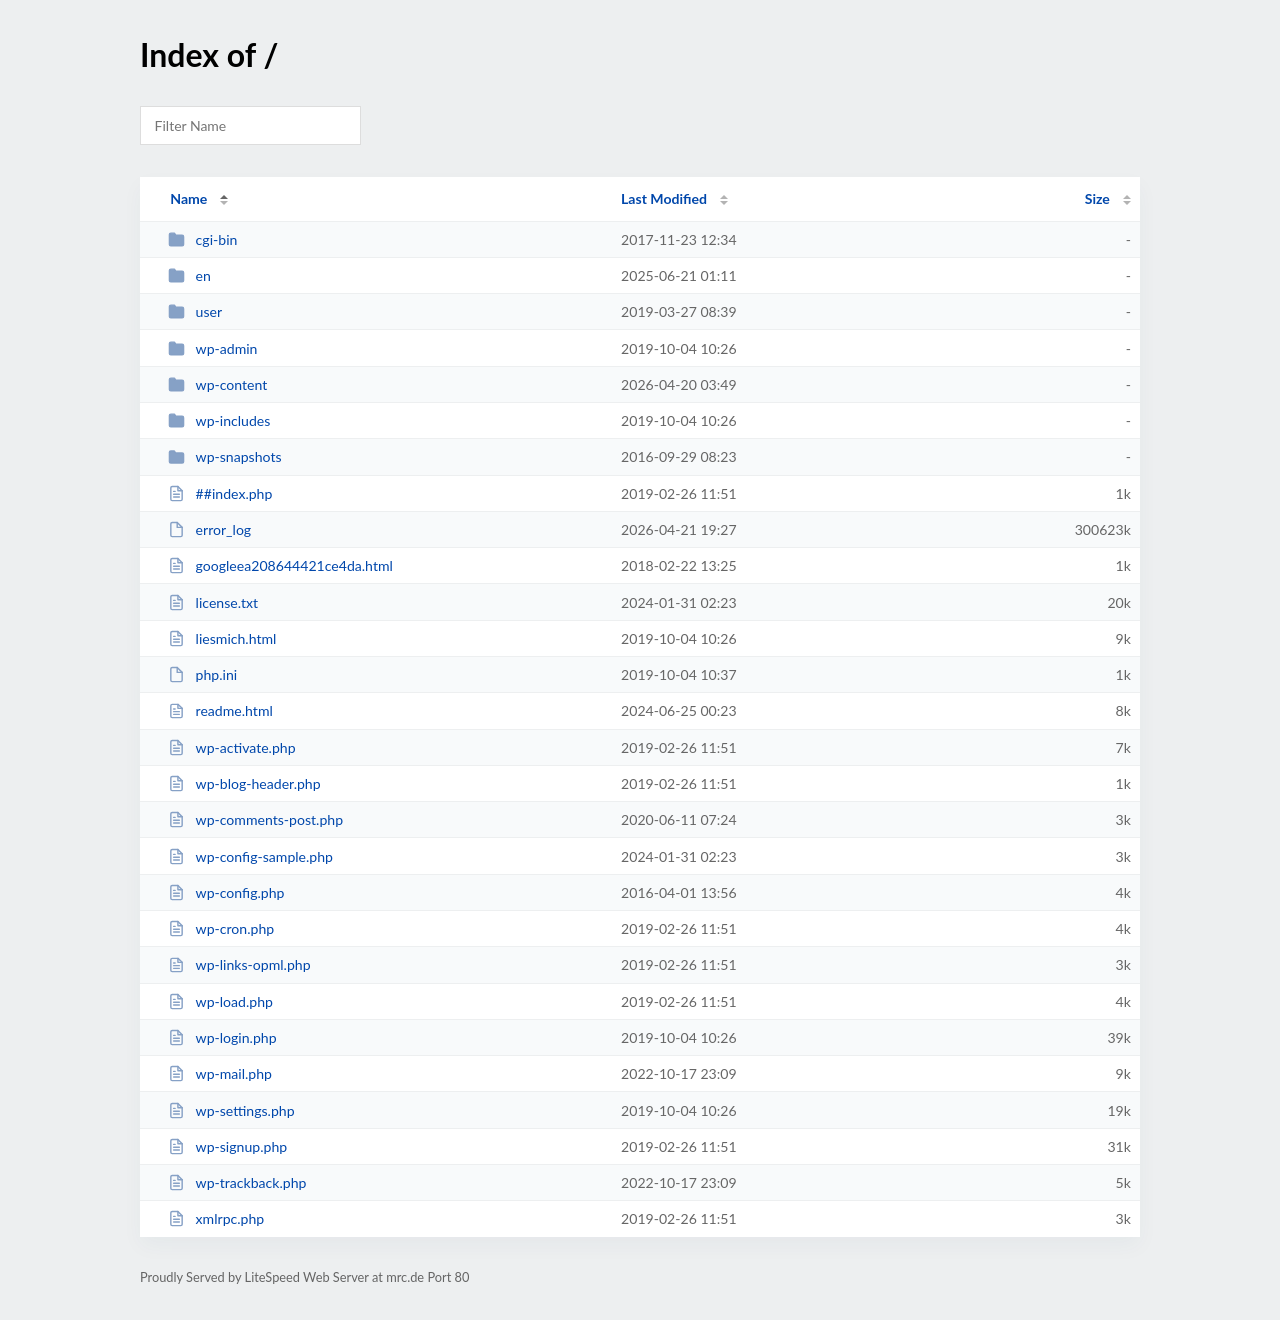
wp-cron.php (221, 928)
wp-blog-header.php (244, 783)
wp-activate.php (231, 747)
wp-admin (212, 348)
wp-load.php (220, 1001)
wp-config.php (226, 892)
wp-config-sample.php (250, 856)
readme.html (220, 710)
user (195, 311)
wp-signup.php (227, 1146)
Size (1097, 198)
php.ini (202, 674)
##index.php (220, 493)
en (189, 275)
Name (188, 198)
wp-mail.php (220, 1073)
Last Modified (664, 198)
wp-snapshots (224, 456)
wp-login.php (222, 1037)
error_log (209, 529)
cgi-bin (202, 239)
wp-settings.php (231, 1110)
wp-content (217, 384)
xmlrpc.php (216, 1218)
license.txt (213, 602)
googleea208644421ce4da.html (280, 565)
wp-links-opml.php (239, 964)
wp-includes (219, 420)
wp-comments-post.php (255, 819)
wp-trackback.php (237, 1182)
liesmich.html (222, 638)
